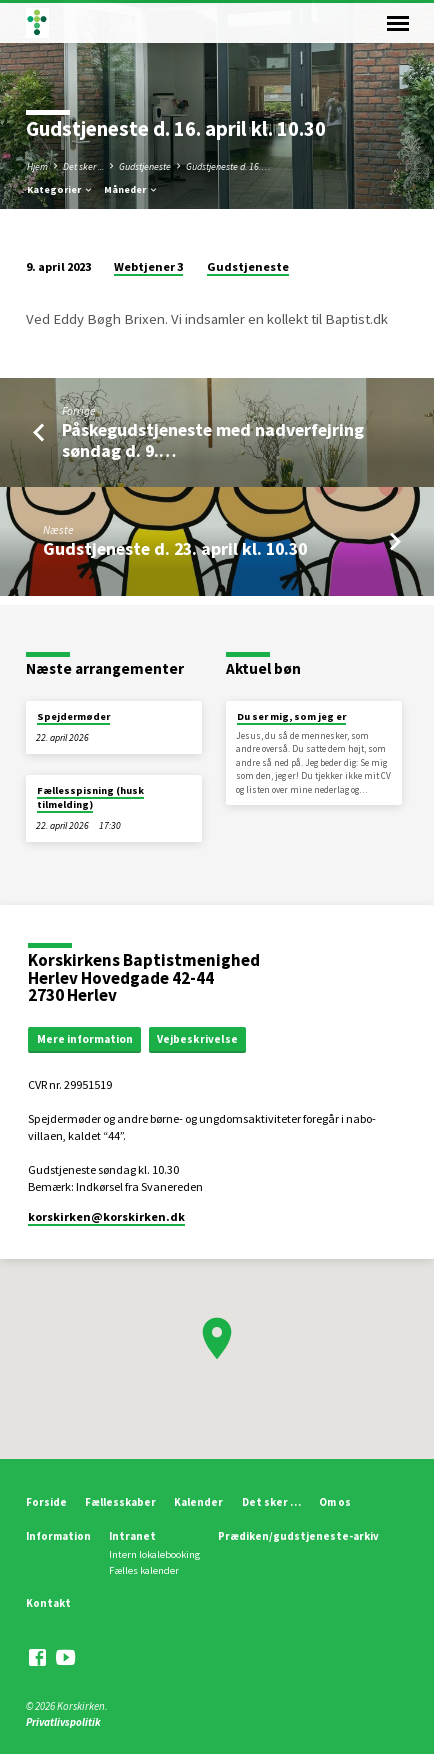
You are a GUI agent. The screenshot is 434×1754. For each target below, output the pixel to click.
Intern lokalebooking (154, 1554)
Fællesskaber (120, 1502)
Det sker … (271, 1502)
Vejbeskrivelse (197, 1039)
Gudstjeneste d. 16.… (228, 166)
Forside (46, 1502)
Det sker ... (83, 166)
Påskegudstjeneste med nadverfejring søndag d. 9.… (213, 439)
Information (58, 1536)
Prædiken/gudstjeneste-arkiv (298, 1536)
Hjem (37, 166)
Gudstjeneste (145, 166)
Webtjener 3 (148, 266)
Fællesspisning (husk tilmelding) (90, 797)
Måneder (131, 189)
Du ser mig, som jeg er (291, 716)
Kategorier (60, 189)
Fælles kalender (144, 1570)
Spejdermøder (73, 716)
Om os (335, 1502)
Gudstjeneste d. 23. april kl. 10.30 (175, 548)
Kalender (198, 1502)
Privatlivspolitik (63, 1722)
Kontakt (48, 1603)
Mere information (85, 1039)
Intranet (132, 1536)
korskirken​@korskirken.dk (106, 1216)
